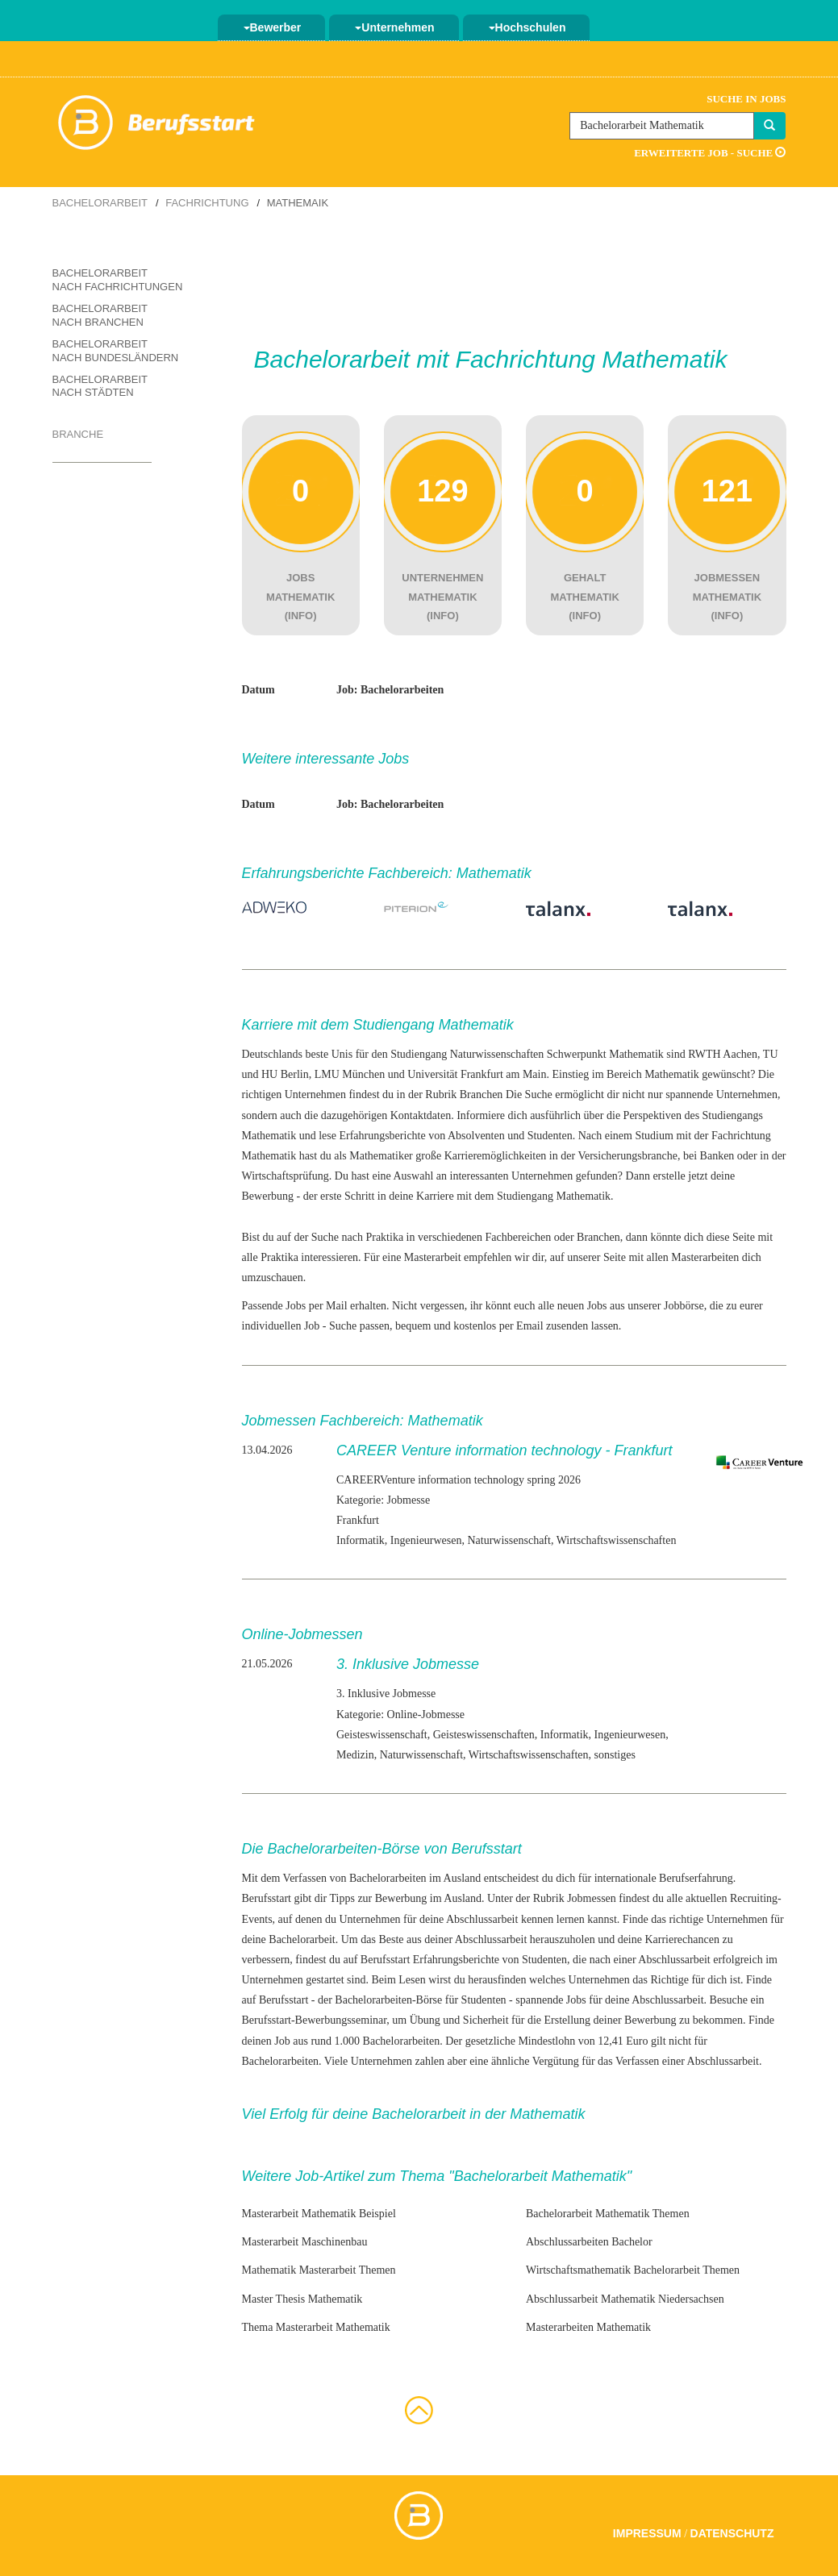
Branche (78, 434)
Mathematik (269, 1136)
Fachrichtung (206, 203)
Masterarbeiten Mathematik (588, 2327)
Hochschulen (527, 27)
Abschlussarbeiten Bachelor (589, 2242)
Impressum (647, 2533)
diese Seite (731, 1237)
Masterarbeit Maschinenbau (305, 2242)
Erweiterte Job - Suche (710, 153)
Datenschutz (732, 2533)
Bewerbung (268, 1196)
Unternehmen (394, 27)
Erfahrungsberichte (456, 1960)
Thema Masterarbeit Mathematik (316, 2327)
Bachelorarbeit (100, 203)
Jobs (576, 2000)
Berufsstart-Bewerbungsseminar (314, 2020)
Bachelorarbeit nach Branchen (100, 315)
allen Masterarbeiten (693, 1257)
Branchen (481, 1094)
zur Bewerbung (392, 1898)
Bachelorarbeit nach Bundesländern (115, 351)
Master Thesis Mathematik (302, 2299)
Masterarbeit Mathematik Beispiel (319, 2214)
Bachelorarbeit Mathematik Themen (608, 2214)
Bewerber (273, 27)
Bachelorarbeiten (401, 2041)
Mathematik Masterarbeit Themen (319, 2270)
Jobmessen (591, 1898)
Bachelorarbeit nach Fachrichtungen (117, 280)
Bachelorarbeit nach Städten (100, 386)
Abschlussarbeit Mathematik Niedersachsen (625, 2299)
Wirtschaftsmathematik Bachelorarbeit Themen (633, 2270)
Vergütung (555, 2061)
